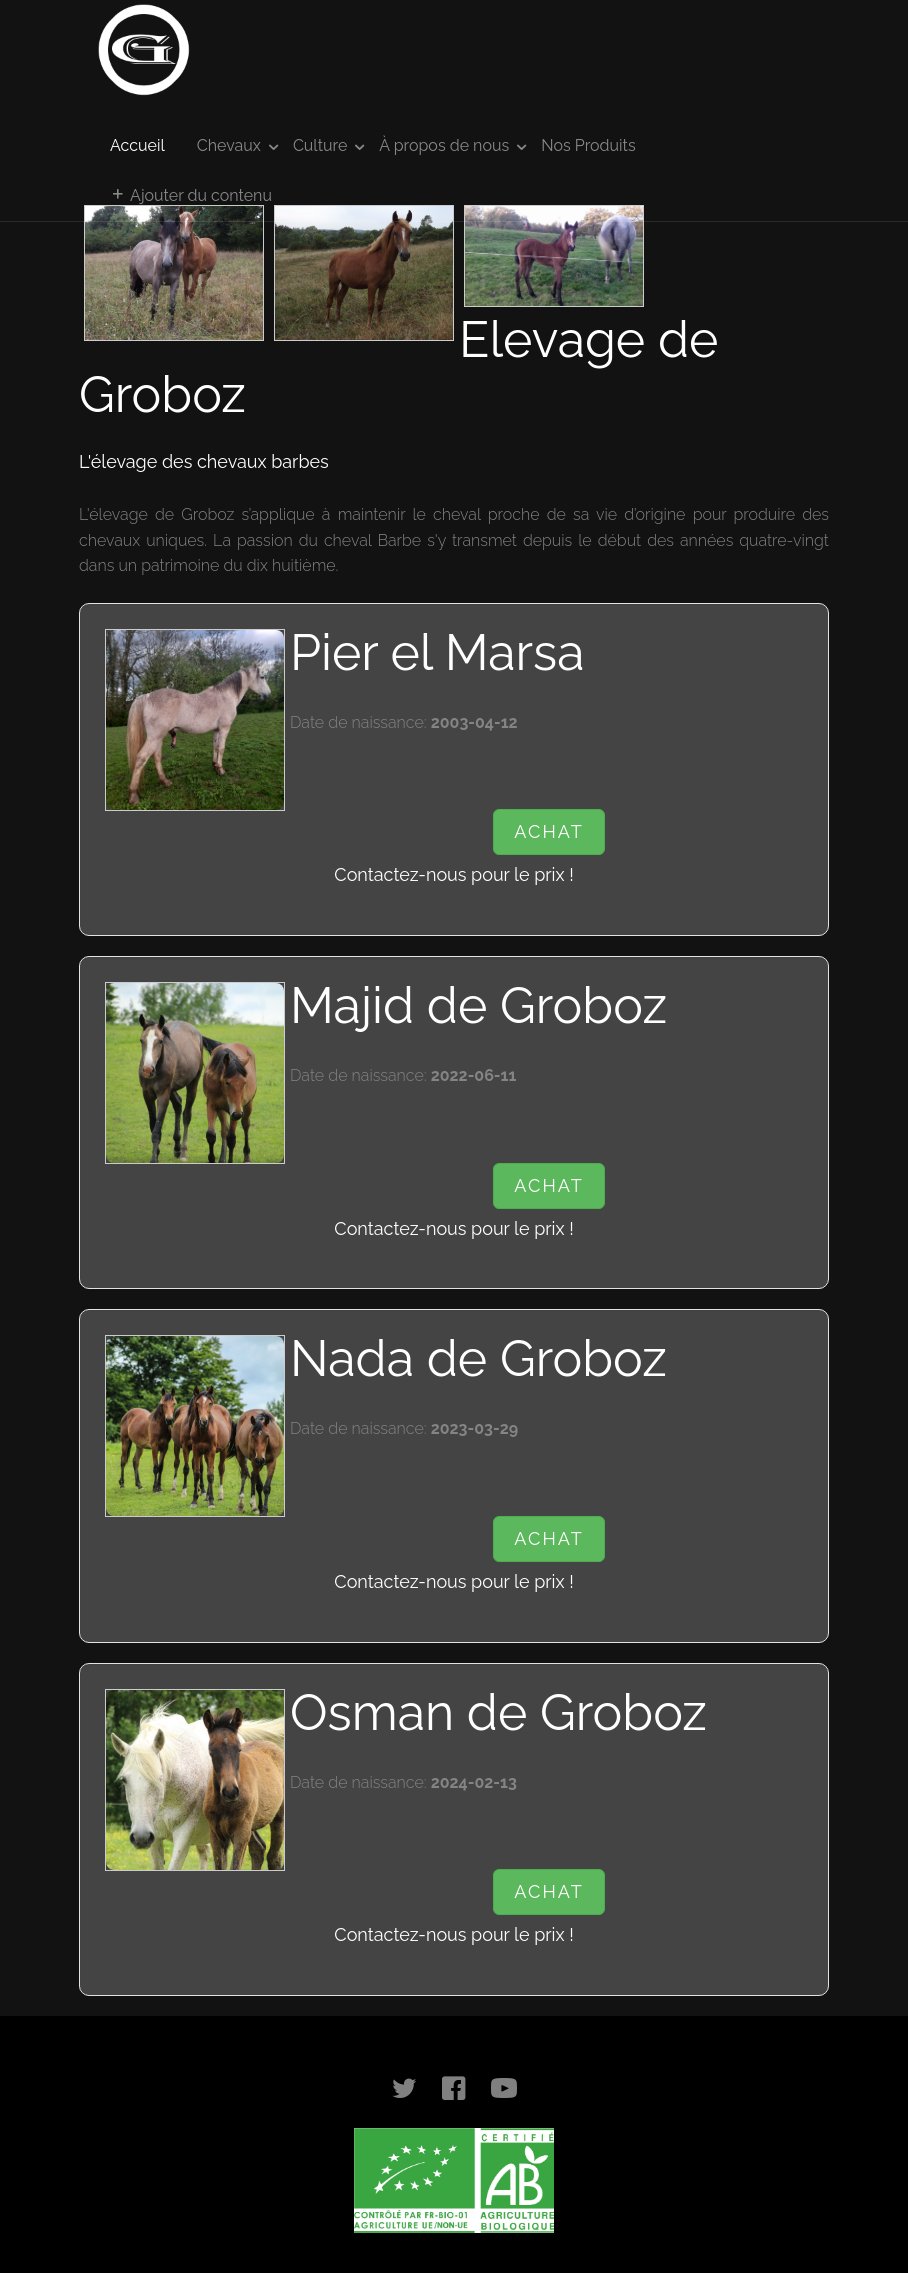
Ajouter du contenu (191, 195)
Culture (320, 145)
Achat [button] (548, 831)
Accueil (137, 145)
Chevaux (229, 145)
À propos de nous (444, 145)
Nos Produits (588, 145)
